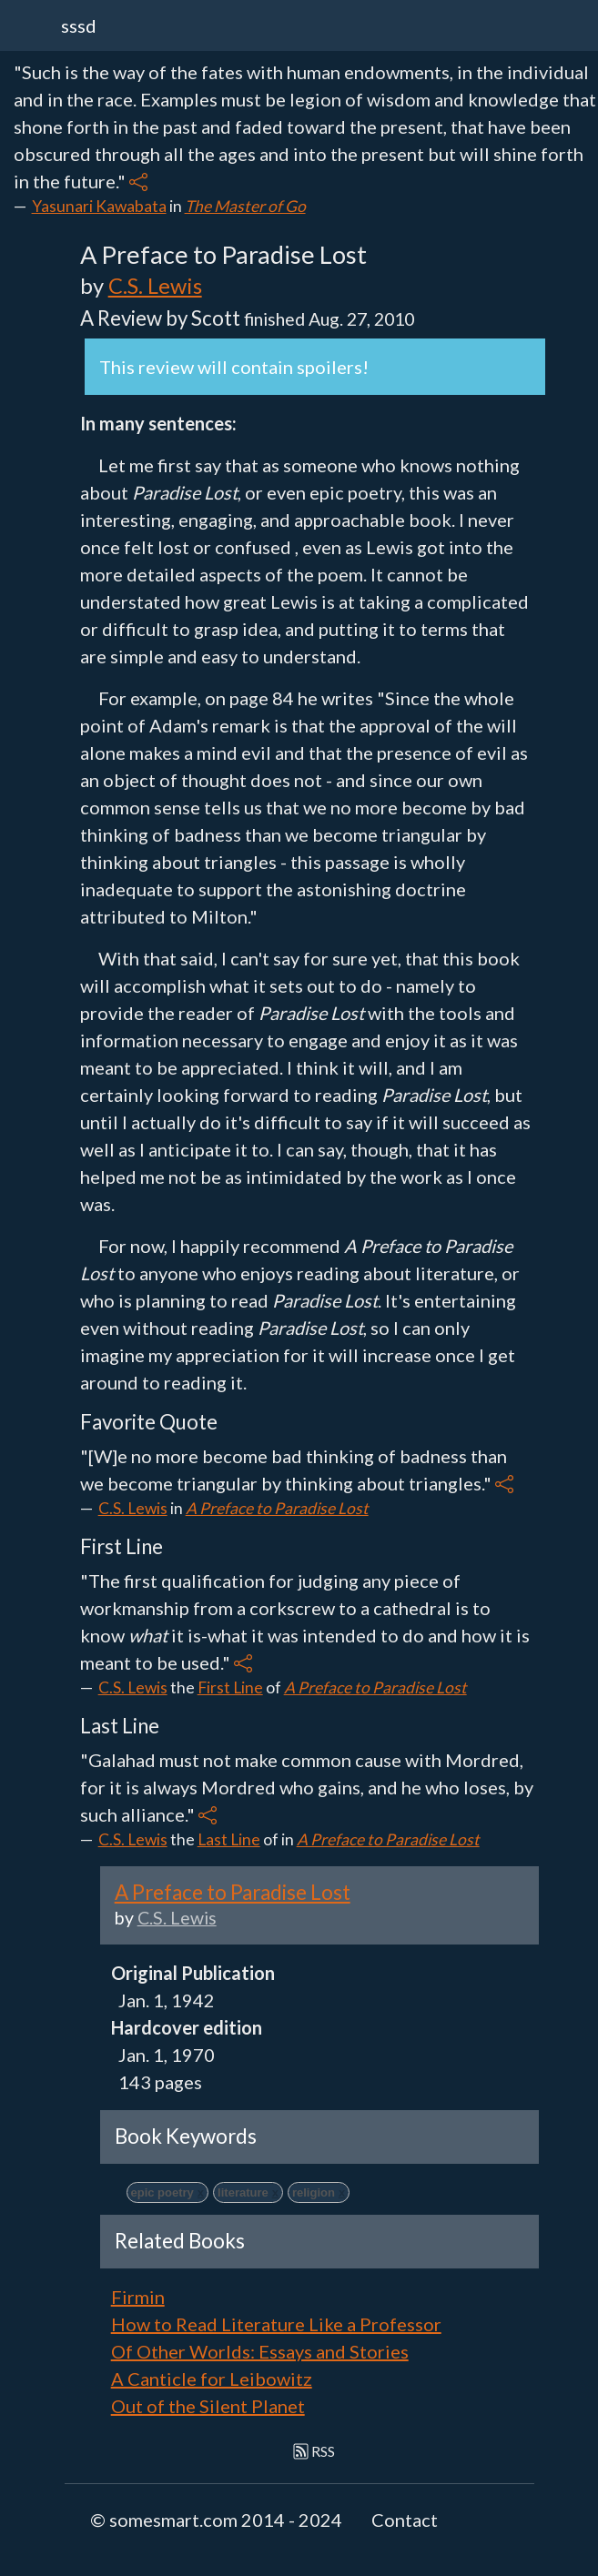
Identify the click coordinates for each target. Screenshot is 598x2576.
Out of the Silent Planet (208, 2406)
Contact (404, 2520)
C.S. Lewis (155, 285)
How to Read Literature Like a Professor (276, 2324)
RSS (314, 2451)
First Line (230, 1687)
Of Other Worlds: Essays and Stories (260, 2351)
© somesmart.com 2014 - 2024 (216, 2520)
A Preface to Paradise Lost (277, 1508)
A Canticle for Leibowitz (211, 2378)
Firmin (138, 2297)
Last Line (229, 1839)
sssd (78, 25)
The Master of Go (245, 206)
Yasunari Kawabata (99, 206)
